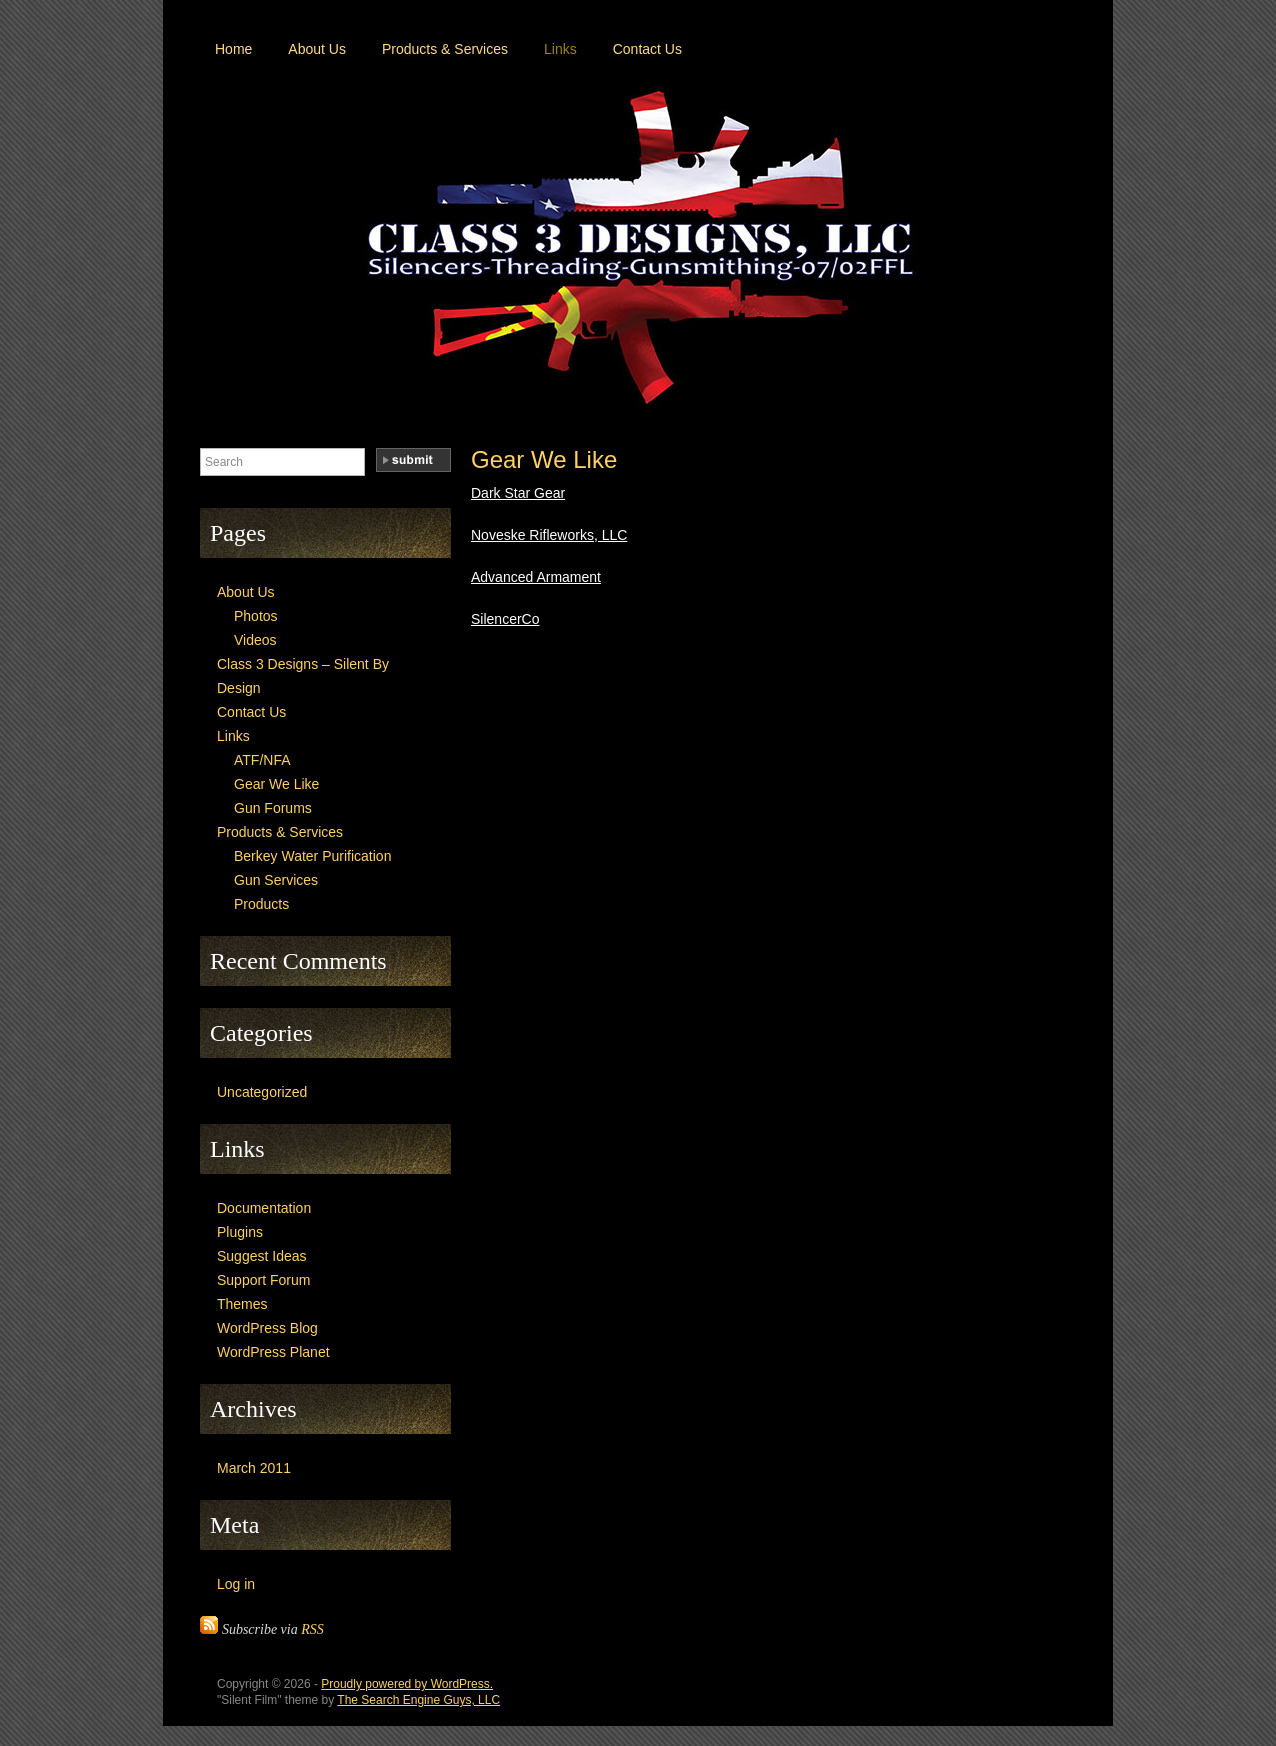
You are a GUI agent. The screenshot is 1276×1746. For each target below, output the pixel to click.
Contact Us (647, 49)
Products (261, 904)
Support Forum (263, 1280)
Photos (256, 616)
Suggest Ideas (262, 1256)
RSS (312, 1629)
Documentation (264, 1208)
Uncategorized (262, 1092)
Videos (255, 640)
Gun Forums (273, 808)
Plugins (240, 1232)
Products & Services (445, 49)
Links (560, 49)
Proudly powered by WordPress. (407, 1684)
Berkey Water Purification (312, 856)
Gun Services (276, 880)
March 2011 (254, 1468)
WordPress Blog (267, 1328)
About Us (317, 49)
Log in (236, 1584)
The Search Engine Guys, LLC (418, 1700)
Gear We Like (544, 459)
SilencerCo (505, 619)
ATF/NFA (262, 760)
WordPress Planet (273, 1352)
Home (233, 49)
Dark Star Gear (518, 493)
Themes (242, 1304)
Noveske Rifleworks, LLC (549, 535)
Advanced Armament (536, 577)
